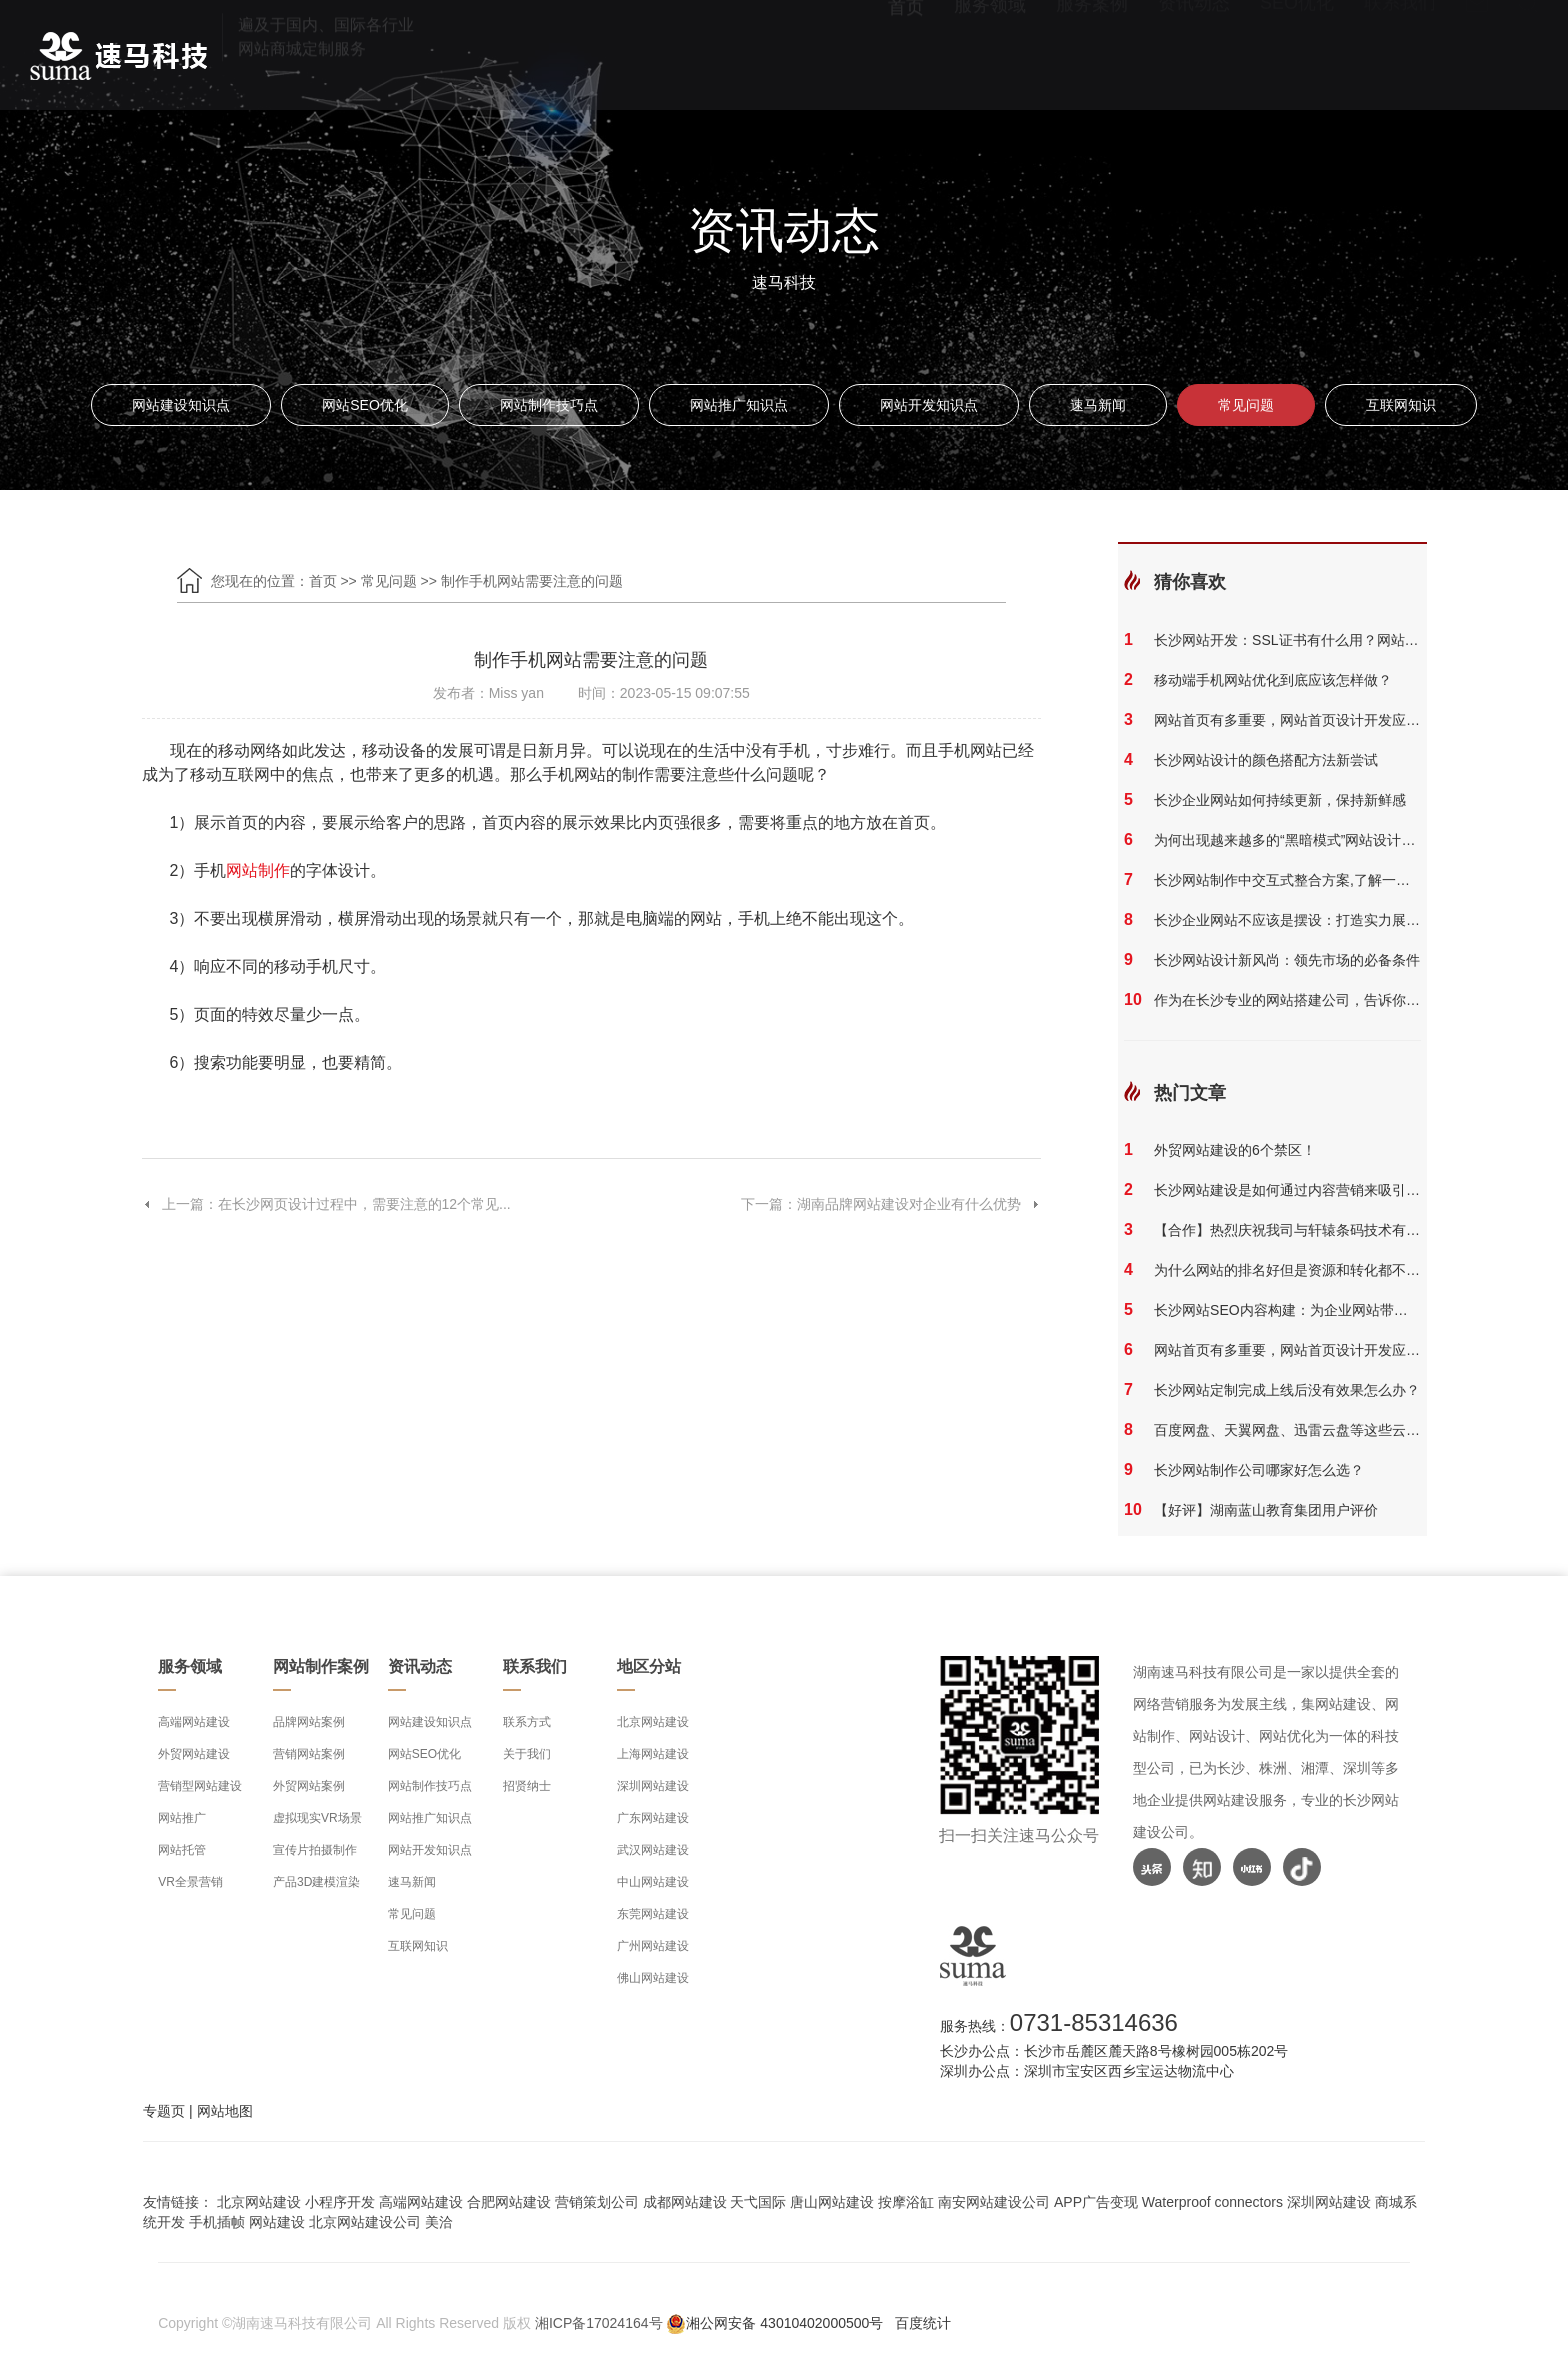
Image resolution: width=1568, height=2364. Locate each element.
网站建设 (277, 2222)
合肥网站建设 (509, 2202)
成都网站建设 (685, 2202)
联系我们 (1400, 56)
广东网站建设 (653, 1818)
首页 (906, 56)
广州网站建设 (653, 1946)
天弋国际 (758, 2202)
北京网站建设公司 (365, 2222)
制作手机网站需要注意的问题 (532, 581)
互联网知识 (1401, 405)
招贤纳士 (527, 1786)
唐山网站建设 (832, 2202)
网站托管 (182, 1850)
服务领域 (990, 56)
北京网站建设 (653, 1722)
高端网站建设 (194, 1722)
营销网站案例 (309, 1754)
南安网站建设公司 (994, 2202)
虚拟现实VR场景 (317, 1818)
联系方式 (527, 1722)
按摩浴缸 (906, 2202)
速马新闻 (1098, 405)
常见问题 (1246, 405)
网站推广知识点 (739, 405)
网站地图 (225, 2111)
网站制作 (258, 870)
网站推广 (182, 1818)
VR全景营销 (190, 1882)
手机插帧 (217, 2222)
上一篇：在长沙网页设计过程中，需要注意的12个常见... (326, 1204)
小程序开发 (340, 2202)
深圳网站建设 (653, 1786)
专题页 (164, 2111)
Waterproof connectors (1214, 2202)
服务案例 (1092, 56)
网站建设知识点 (181, 405)
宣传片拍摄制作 (315, 1850)
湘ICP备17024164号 (599, 2323)
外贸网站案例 (309, 1786)
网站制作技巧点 (549, 405)
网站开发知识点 (929, 405)
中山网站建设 (653, 1882)
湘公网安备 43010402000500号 (784, 2323)
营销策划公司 (597, 2202)
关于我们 (527, 1754)
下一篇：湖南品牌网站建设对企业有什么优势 (891, 1204)
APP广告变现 (1096, 2202)
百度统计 (923, 2323)
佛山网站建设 (653, 1978)
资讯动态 (1194, 56)
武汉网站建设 (653, 1850)
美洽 (439, 2222)
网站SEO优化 (365, 405)
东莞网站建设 (653, 1914)
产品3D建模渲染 (316, 1882)
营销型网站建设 (200, 1786)
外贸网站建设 (194, 1754)
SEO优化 (1297, 56)
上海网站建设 (653, 1754)
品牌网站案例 (309, 1722)
